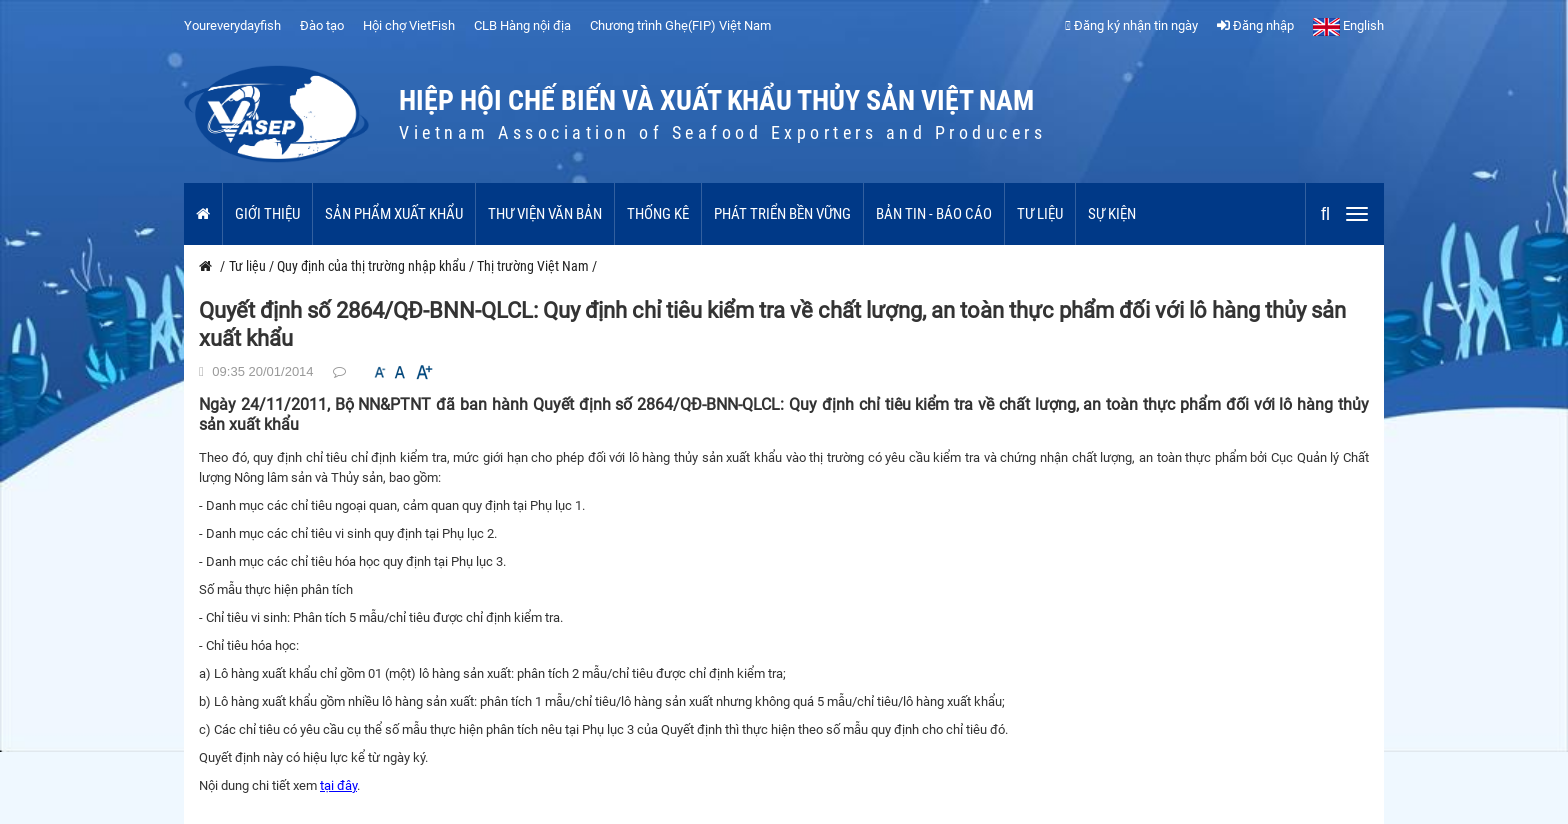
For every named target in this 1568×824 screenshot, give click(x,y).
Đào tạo (322, 25)
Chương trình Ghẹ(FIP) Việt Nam (680, 25)
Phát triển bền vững (782, 214)
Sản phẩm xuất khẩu (394, 214)
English (1348, 25)
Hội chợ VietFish (409, 25)
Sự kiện (1112, 214)
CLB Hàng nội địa (522, 25)
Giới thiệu (267, 214)
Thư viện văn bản (545, 214)
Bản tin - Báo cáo (934, 214)
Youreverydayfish (232, 25)
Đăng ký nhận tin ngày (1131, 25)
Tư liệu (1040, 214)
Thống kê (658, 214)
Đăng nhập (1255, 25)
